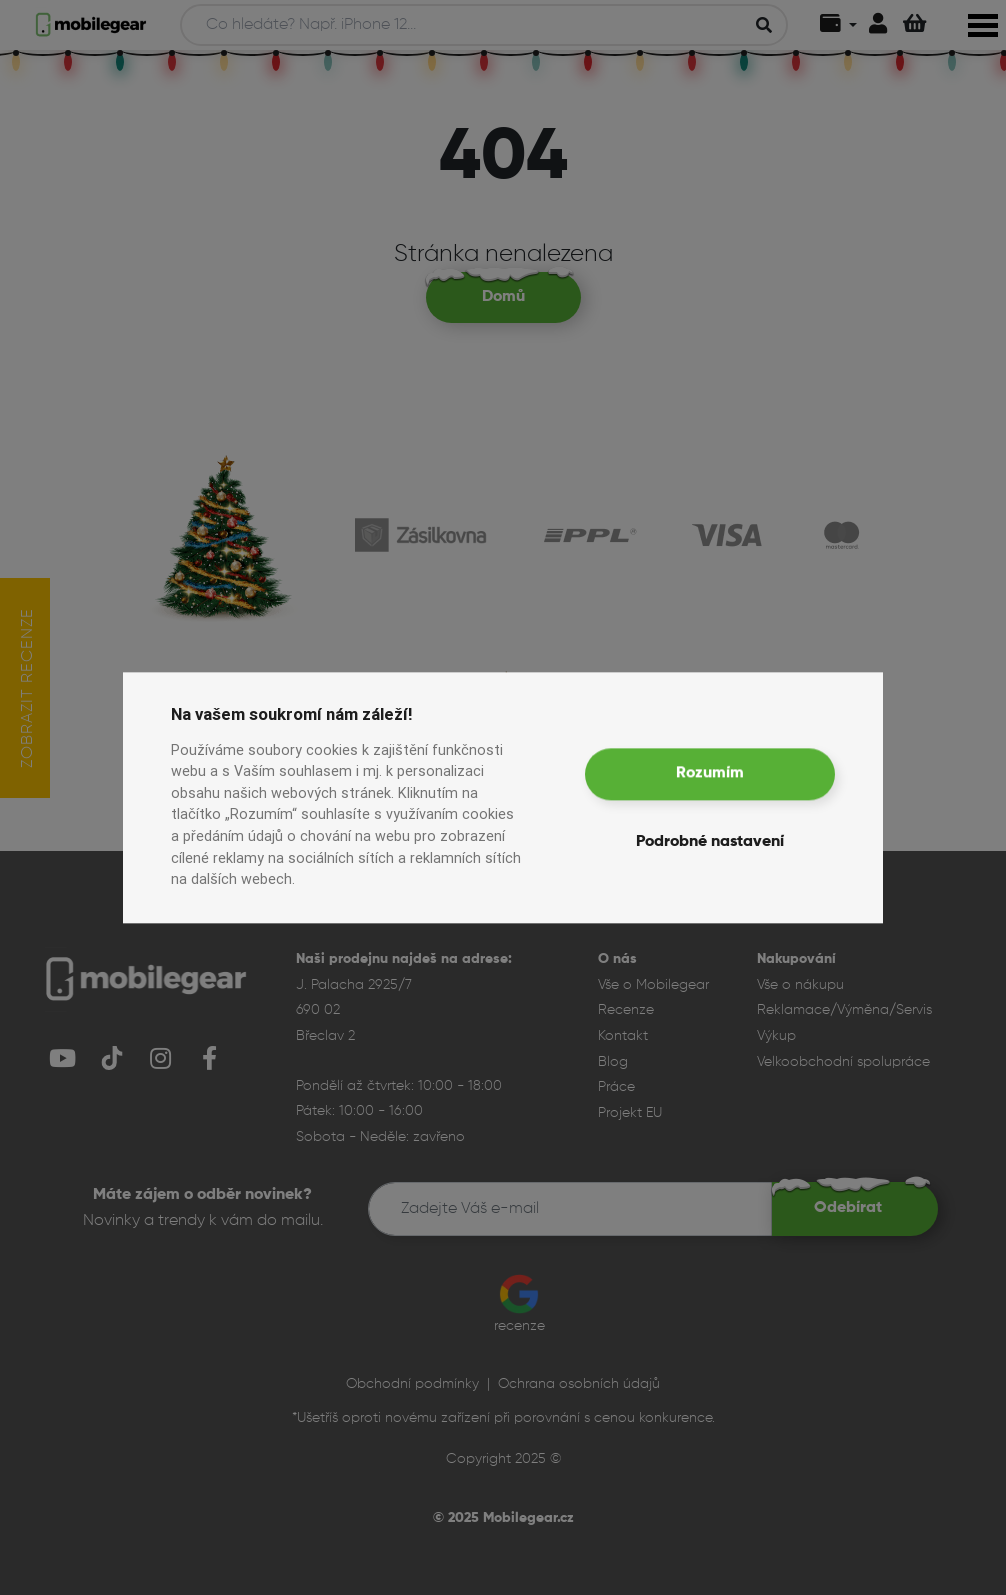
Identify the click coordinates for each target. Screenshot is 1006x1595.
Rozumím (710, 774)
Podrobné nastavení (710, 842)
